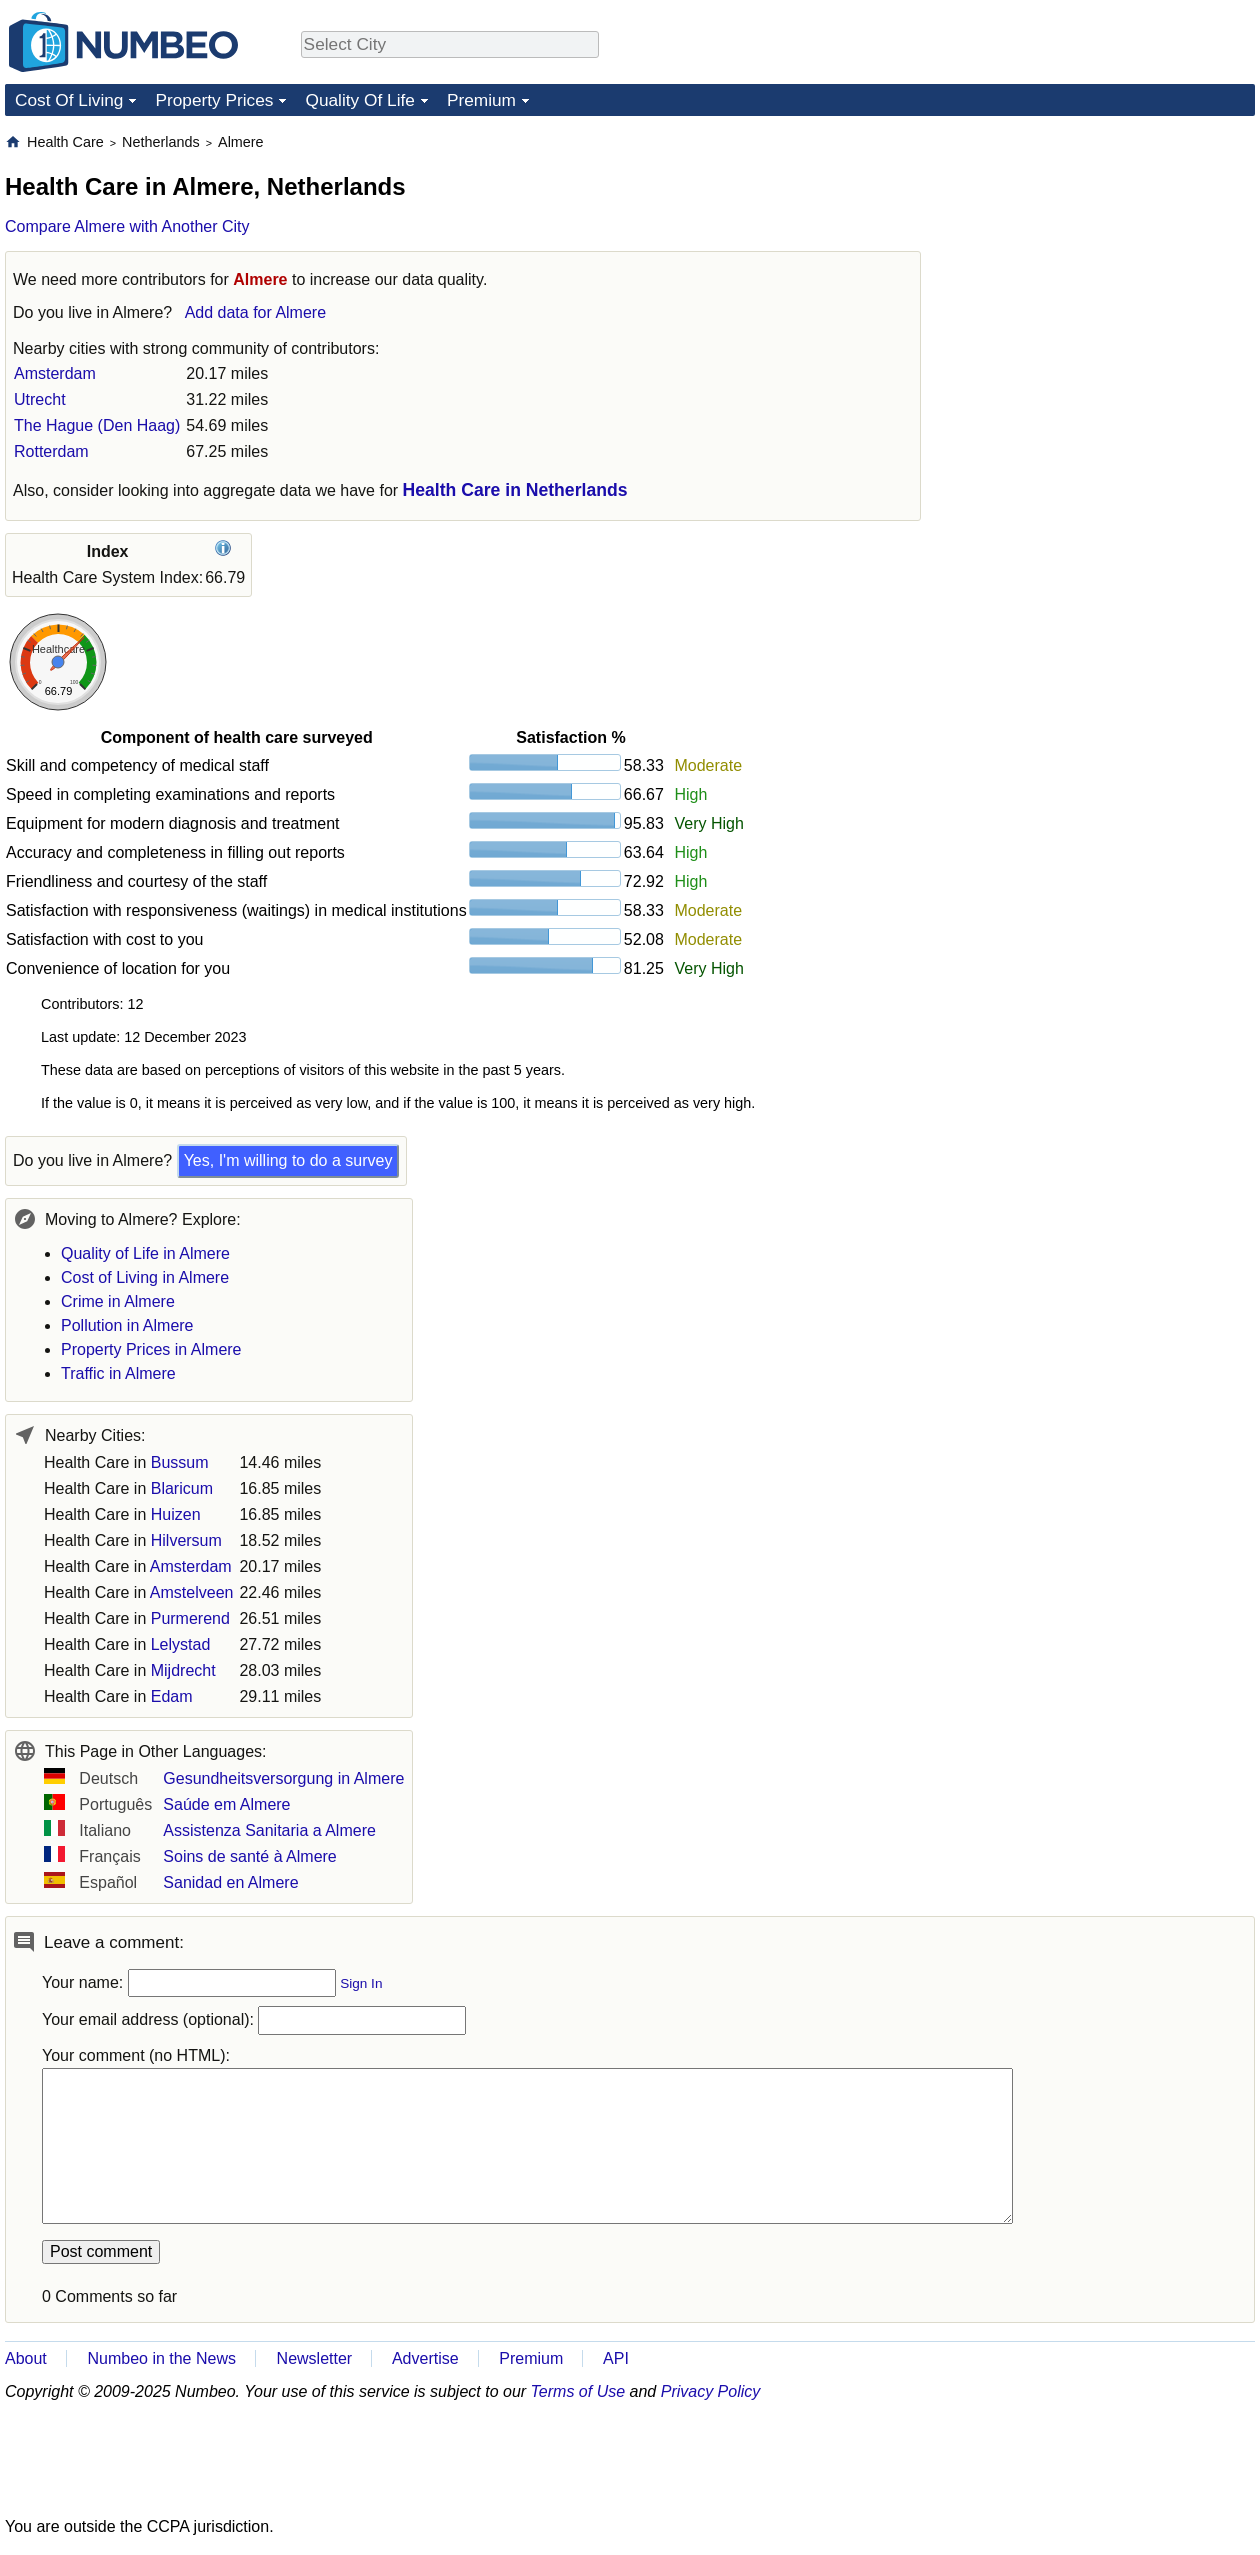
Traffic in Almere (118, 1373)
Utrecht (40, 399)
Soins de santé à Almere (249, 1856)
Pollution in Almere (127, 1325)
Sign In (361, 1983)
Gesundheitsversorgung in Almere (283, 1778)
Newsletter (315, 2358)
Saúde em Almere (226, 1804)
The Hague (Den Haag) (97, 425)
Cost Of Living (69, 100)
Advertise (425, 2358)
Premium (481, 100)
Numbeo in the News (161, 2358)
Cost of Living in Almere (145, 1277)
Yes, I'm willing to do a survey (288, 1160)
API (616, 2358)
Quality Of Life (359, 100)
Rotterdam (51, 451)
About (26, 2358)
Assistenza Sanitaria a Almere (269, 1830)
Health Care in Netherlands (515, 490)
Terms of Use (578, 2391)
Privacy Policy (711, 2391)
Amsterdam (55, 373)
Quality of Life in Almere (145, 1253)
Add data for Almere (255, 312)
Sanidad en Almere (230, 1882)
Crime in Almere (118, 1301)
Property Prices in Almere (151, 1349)
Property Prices (214, 100)
